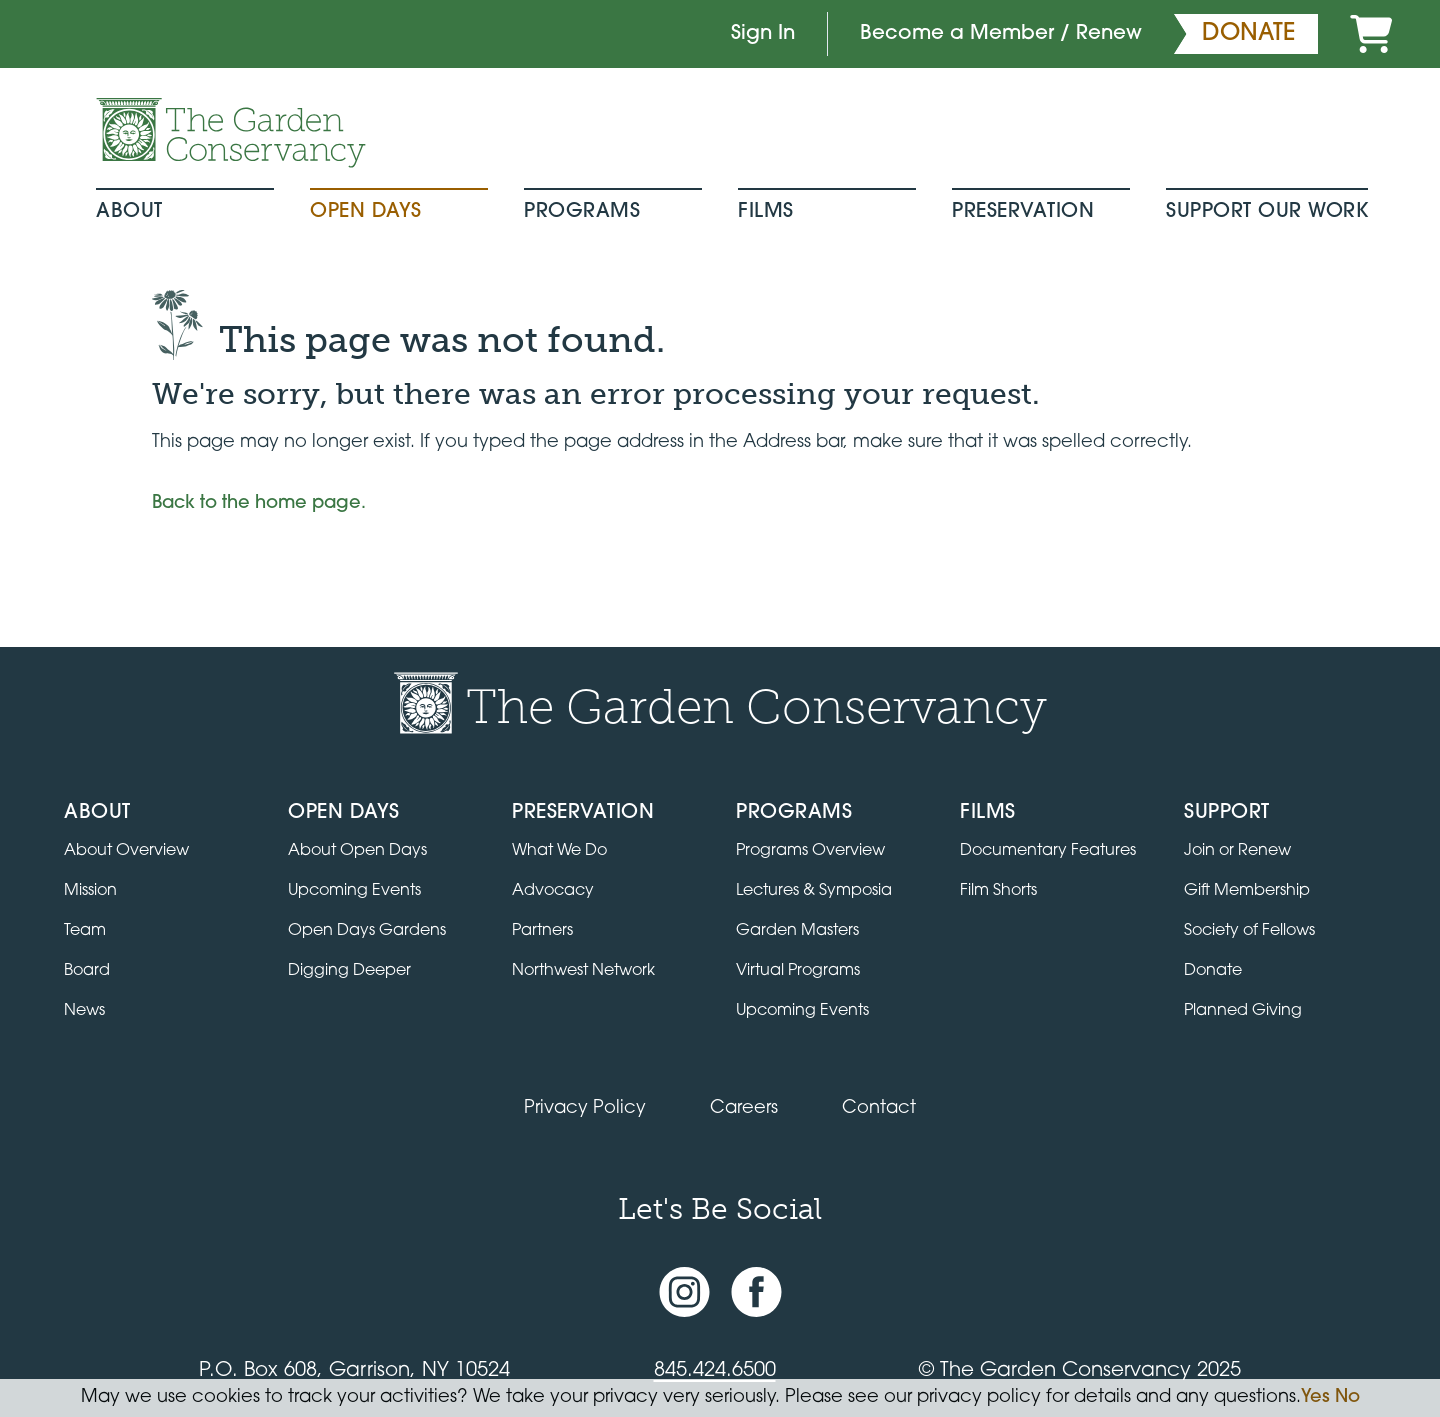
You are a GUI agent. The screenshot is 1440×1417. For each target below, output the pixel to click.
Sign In (763, 34)
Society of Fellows (1249, 931)
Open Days (366, 212)
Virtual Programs (798, 971)
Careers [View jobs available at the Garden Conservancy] (744, 1108)
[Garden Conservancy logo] (231, 133)
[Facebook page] (756, 1291)
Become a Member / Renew (1001, 34)
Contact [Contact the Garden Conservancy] (879, 1108)
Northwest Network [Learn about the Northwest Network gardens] (583, 971)
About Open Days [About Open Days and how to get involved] (357, 851)
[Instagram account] (684, 1291)
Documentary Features (1048, 851)
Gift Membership (1247, 891)
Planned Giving (1243, 1011)
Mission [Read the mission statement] (90, 891)
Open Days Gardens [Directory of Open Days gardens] (367, 931)
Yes (1315, 1397)
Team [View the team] (85, 931)
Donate (1213, 971)
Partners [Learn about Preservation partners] (542, 931)
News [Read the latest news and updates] (84, 1011)
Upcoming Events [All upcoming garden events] (354, 891)
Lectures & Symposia (814, 891)
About (129, 212)
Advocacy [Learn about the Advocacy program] (553, 891)
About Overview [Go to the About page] (126, 851)
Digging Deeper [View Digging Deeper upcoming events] (349, 971)
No (1347, 1397)
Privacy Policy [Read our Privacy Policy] (585, 1108)
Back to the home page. (259, 503)
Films (766, 212)
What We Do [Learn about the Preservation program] (559, 851)
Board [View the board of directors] (87, 971)
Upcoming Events (802, 1011)
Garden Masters (797, 931)
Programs (582, 212)
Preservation (1023, 212)
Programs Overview (810, 851)
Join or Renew (1237, 851)
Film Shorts (998, 891)
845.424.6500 (715, 1371)
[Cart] (1371, 34)
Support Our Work (1267, 212)
